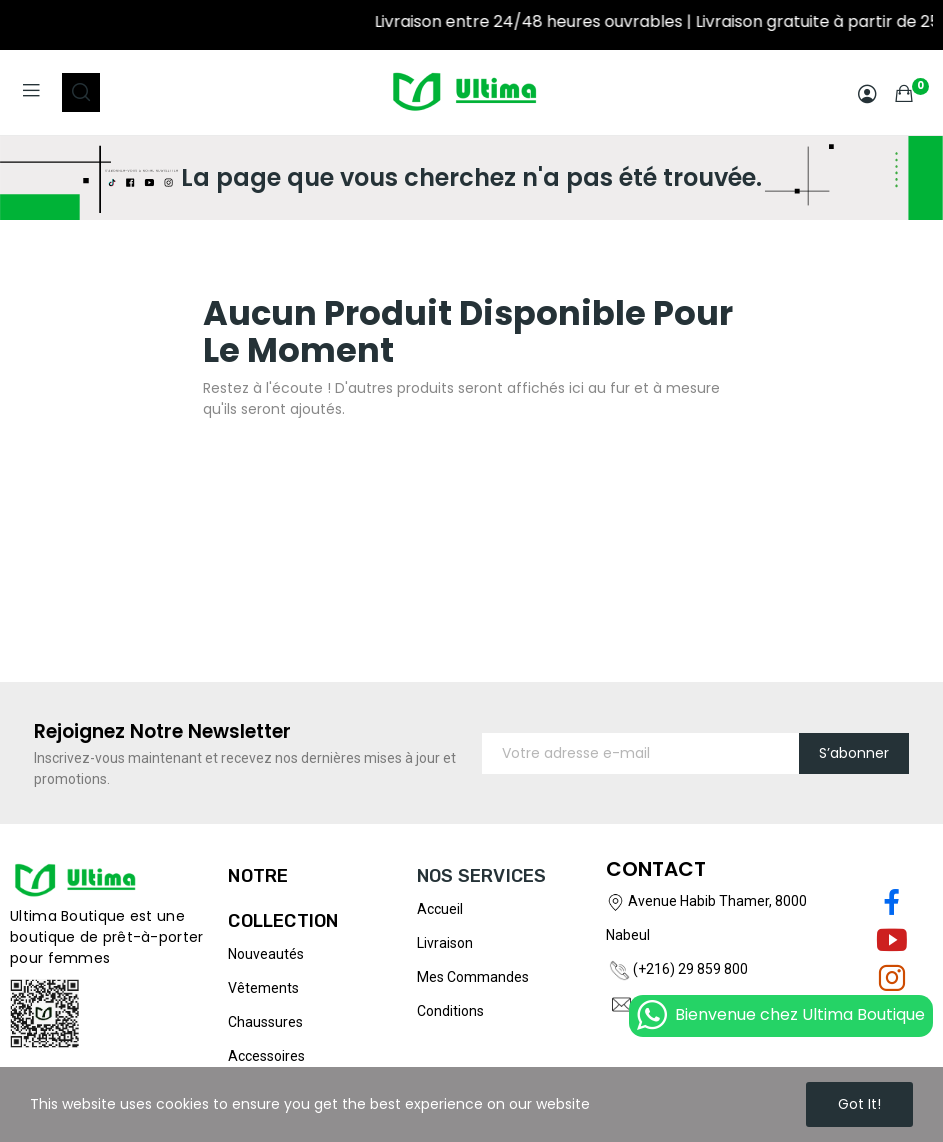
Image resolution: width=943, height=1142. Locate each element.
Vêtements (263, 988)
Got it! (859, 1104)
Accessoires (266, 1056)
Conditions (450, 1011)
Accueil (440, 909)
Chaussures (265, 1022)
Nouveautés (266, 954)
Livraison (445, 943)
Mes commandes (473, 977)
